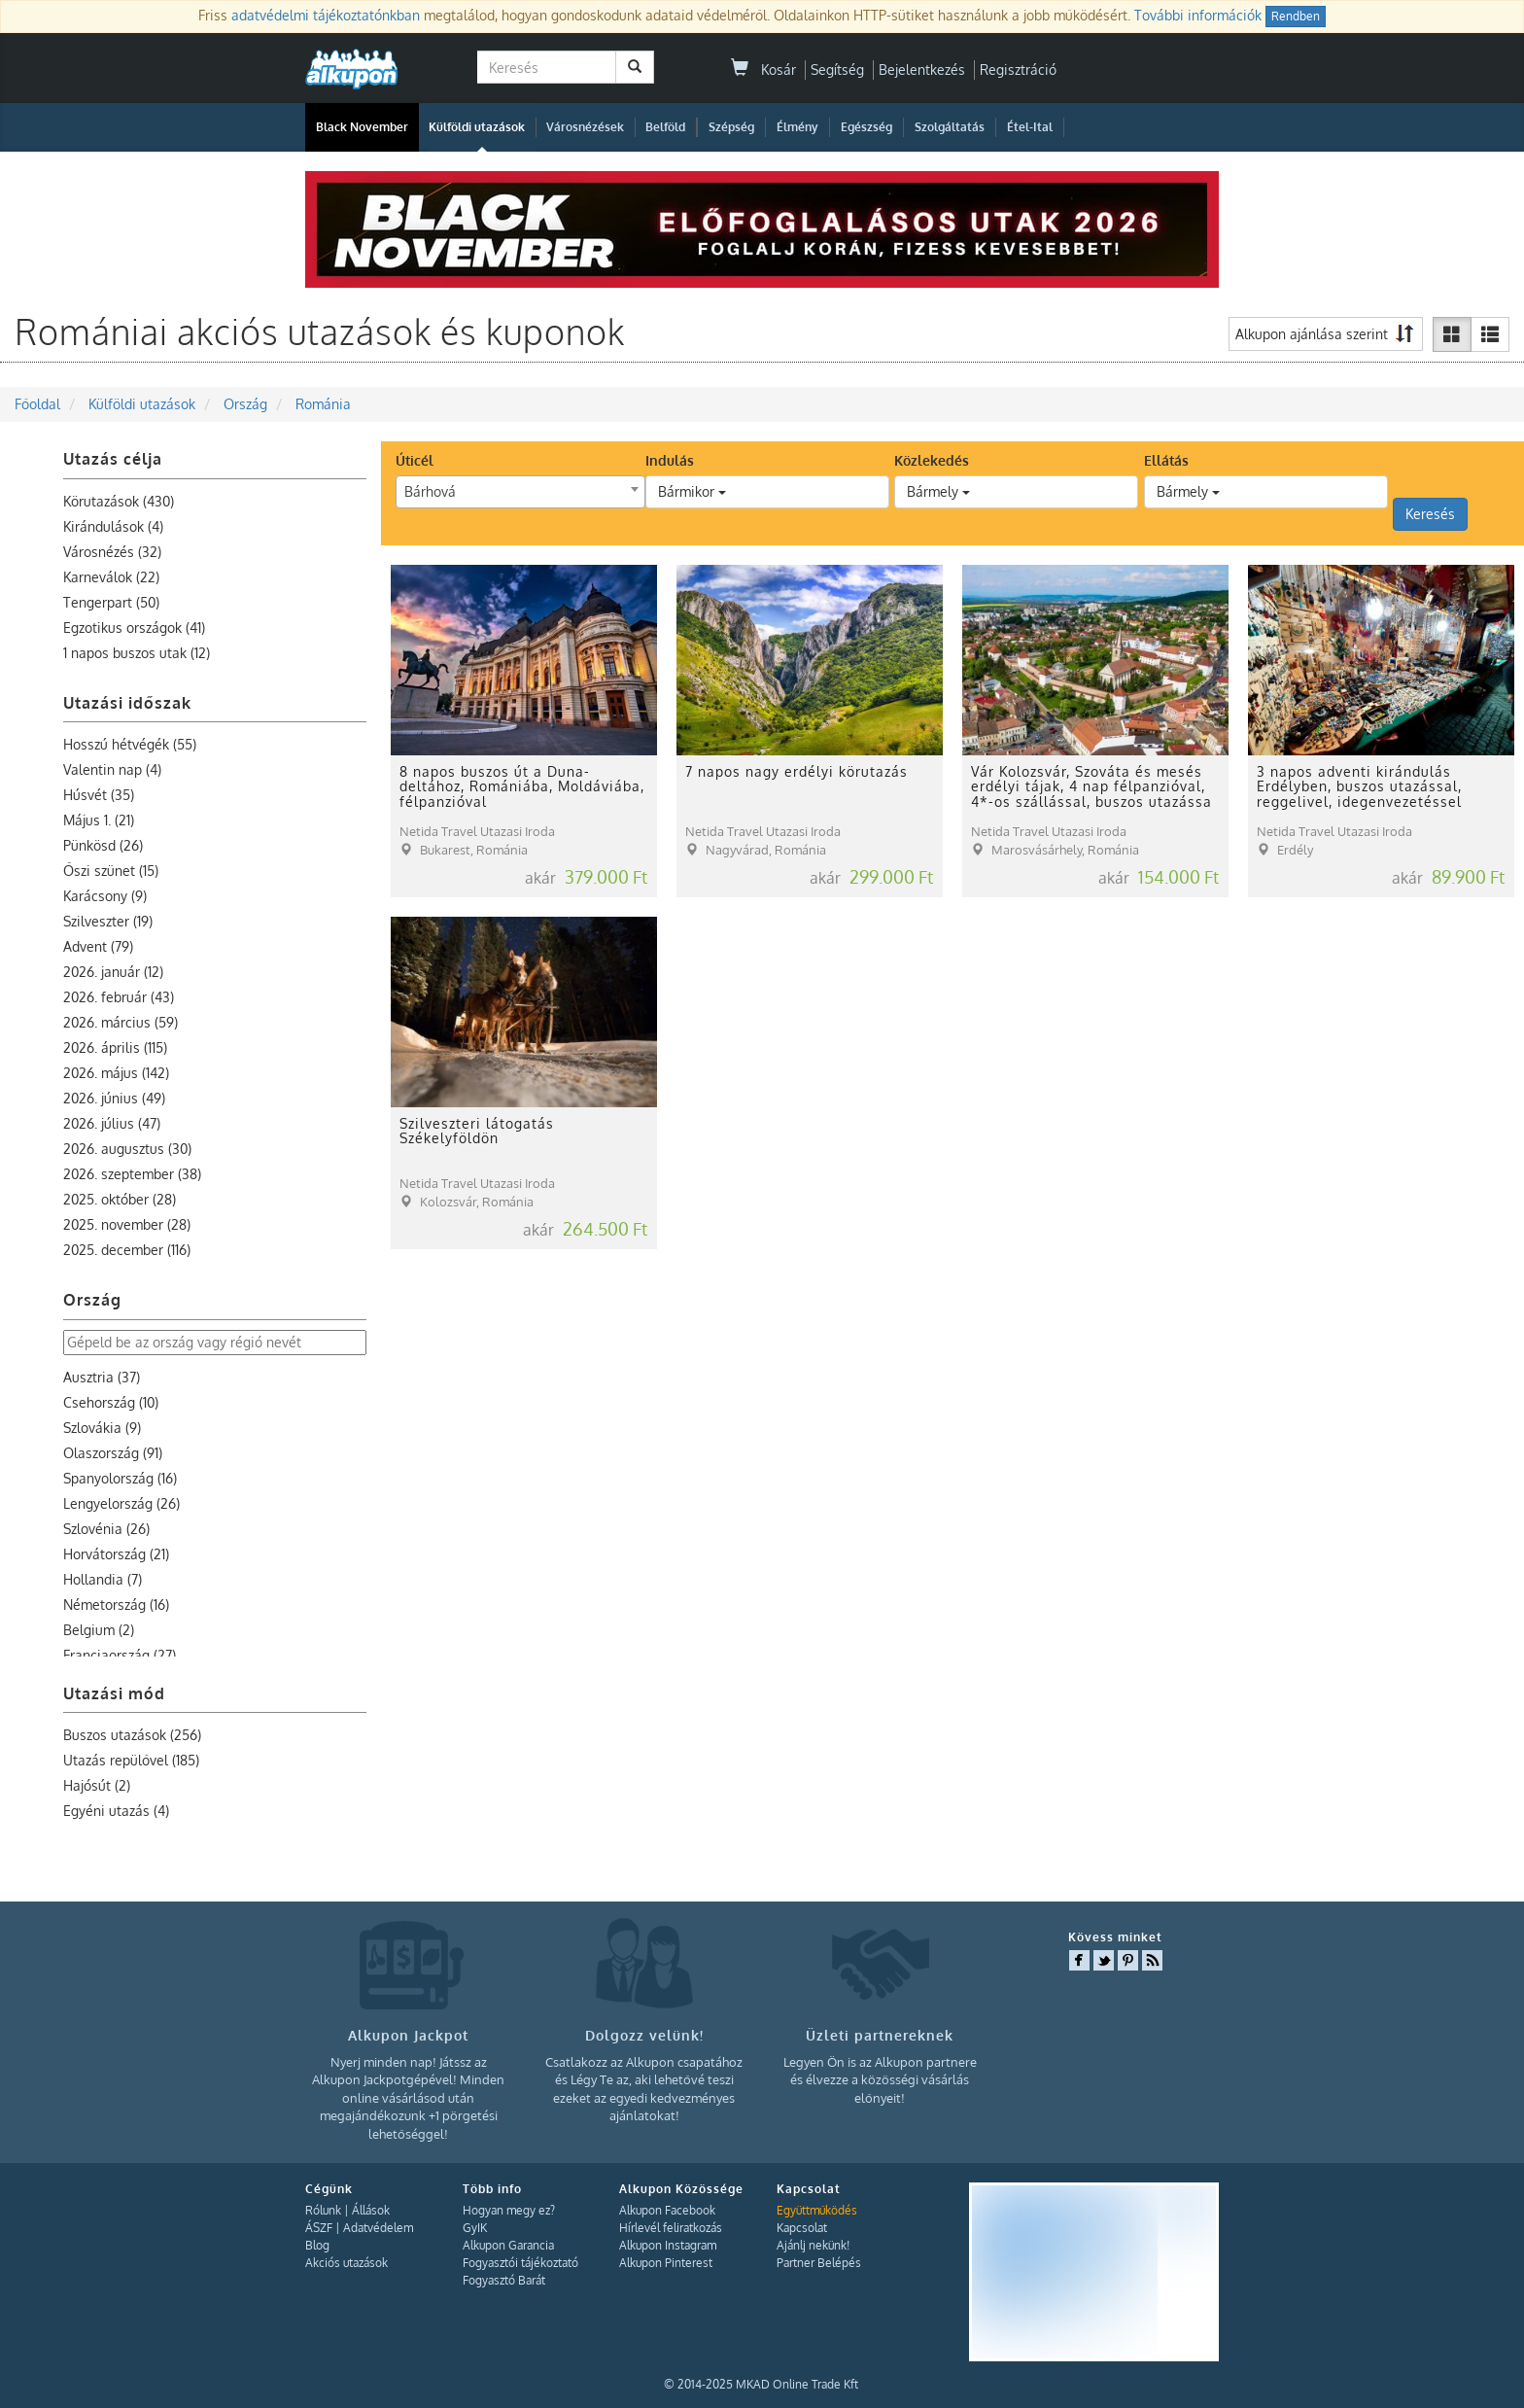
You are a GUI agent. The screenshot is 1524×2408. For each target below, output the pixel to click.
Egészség (866, 127)
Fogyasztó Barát (504, 2280)
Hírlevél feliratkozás (670, 2227)
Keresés (1430, 514)
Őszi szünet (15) (110, 870)
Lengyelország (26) (121, 1503)
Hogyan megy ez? (509, 2210)
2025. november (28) (126, 1224)
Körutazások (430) (118, 501)
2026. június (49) (114, 1098)
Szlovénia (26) (106, 1528)
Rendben (1295, 16)
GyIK (475, 2227)
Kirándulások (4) (113, 526)
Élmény (797, 127)
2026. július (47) (111, 1123)
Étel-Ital (1030, 127)
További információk (1198, 15)
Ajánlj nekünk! (813, 2245)
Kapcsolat (802, 2227)
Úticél (414, 460)
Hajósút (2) (96, 1785)
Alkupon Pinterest (665, 2262)
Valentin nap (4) (112, 769)
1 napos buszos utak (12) (136, 653)
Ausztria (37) (101, 1377)
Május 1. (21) (98, 820)
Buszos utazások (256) (132, 1735)
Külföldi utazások (477, 127)
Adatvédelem (378, 2227)
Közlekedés (931, 460)
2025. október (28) (119, 1199)
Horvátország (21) (116, 1554)
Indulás (669, 460)
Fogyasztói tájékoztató (520, 2262)
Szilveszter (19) (108, 921)
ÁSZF (318, 2227)
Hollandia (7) (102, 1579)
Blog (317, 2245)
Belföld (665, 127)
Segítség (837, 69)
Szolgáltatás (950, 127)
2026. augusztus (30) (127, 1148)
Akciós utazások (346, 2262)
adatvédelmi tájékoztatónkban (325, 15)
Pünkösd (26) (103, 845)
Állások (371, 2210)
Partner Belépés (819, 2262)
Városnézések (585, 127)
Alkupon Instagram (667, 2245)
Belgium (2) (98, 1630)
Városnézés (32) (112, 551)
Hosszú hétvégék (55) (129, 744)
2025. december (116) (126, 1249)
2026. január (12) (113, 971)
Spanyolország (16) (120, 1478)
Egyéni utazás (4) (116, 1810)
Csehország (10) (110, 1402)
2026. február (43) (118, 997)
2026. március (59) (120, 1022)
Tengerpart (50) (111, 602)
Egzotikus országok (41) (134, 627)
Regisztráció (1018, 69)
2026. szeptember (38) (132, 1174)
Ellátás (1166, 460)
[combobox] (520, 491)
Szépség (731, 127)
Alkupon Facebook (667, 2210)
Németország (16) (116, 1604)
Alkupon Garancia (508, 2245)
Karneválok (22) (111, 577)
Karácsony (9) (105, 896)
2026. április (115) (115, 1047)
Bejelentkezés (922, 69)
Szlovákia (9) (102, 1427)
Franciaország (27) (119, 1655)
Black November (362, 127)
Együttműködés (817, 2210)
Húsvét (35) (98, 794)
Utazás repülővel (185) (131, 1760)
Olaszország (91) (112, 1453)
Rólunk (323, 2210)
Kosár (763, 69)
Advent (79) (98, 946)
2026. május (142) (116, 1072)
